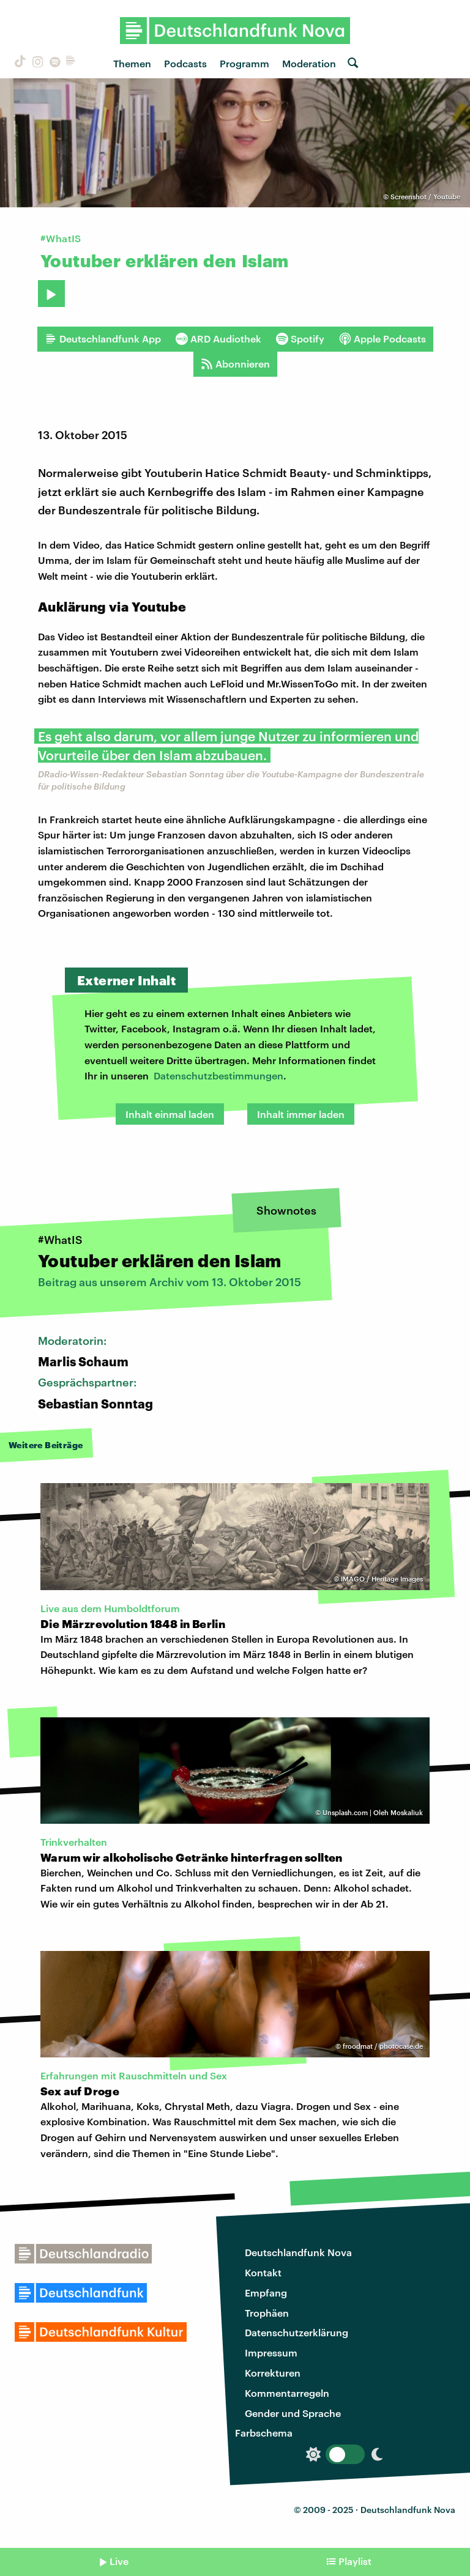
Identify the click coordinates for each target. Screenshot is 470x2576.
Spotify (300, 339)
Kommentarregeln (287, 2393)
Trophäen (267, 2313)
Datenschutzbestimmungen (218, 1075)
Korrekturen (272, 2372)
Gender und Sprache (293, 2413)
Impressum (271, 2352)
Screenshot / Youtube (425, 197)
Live (119, 2561)
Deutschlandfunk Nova (298, 2252)
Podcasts (185, 63)
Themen (132, 63)
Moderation (309, 63)
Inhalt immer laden (301, 1114)
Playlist (354, 2561)
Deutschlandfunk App (103, 339)
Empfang (266, 2292)
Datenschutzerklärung (296, 2332)
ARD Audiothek (218, 339)
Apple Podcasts (382, 339)
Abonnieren (235, 364)
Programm (244, 63)
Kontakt (263, 2272)
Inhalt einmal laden (169, 1114)
